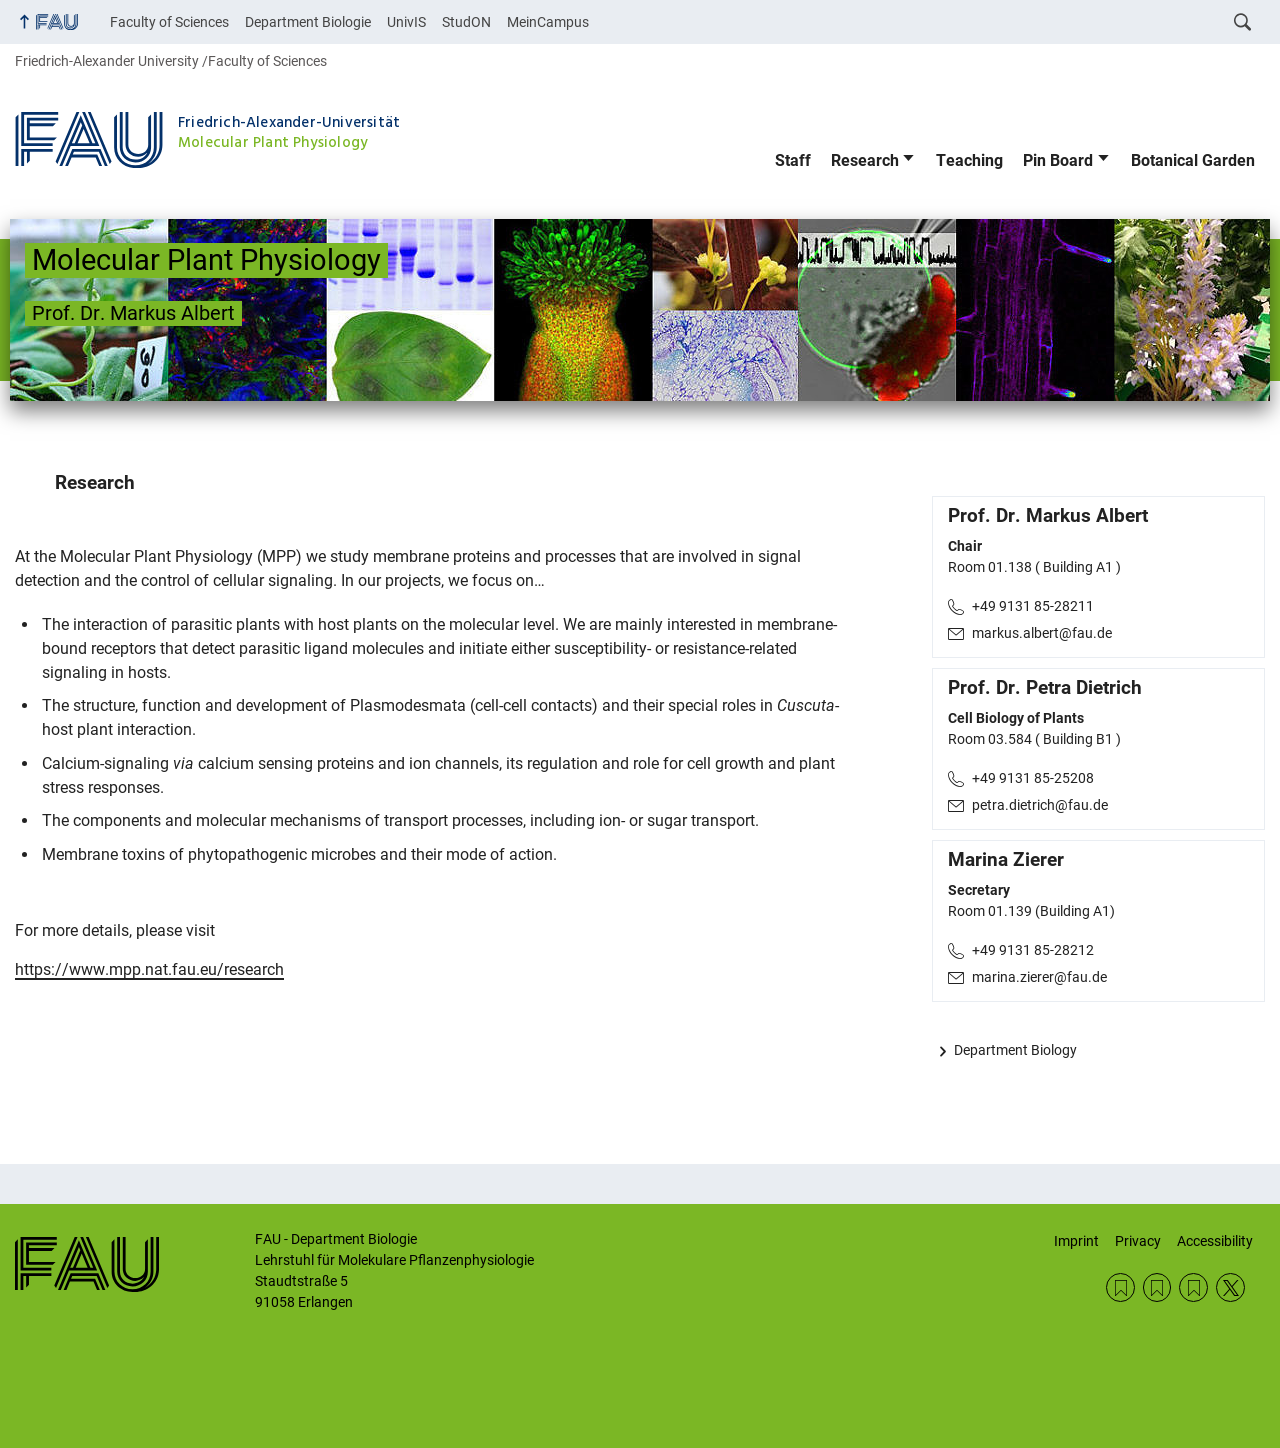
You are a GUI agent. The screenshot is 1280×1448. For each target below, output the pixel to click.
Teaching (969, 160)
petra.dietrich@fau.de (1040, 805)
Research (865, 160)
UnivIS (406, 22)
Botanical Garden (1193, 160)
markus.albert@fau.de (1042, 633)
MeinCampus (548, 22)
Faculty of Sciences (169, 22)
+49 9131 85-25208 (1033, 778)
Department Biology (1015, 1050)
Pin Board (1058, 160)
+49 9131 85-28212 (1033, 950)
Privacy (1138, 1241)
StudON (466, 22)
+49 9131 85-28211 (1033, 606)
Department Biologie (308, 22)
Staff (793, 160)
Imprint (1076, 1241)
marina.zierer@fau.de (1039, 977)
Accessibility (1215, 1241)
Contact (1120, 1287)
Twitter (1230, 1287)
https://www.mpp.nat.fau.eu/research (149, 969)
